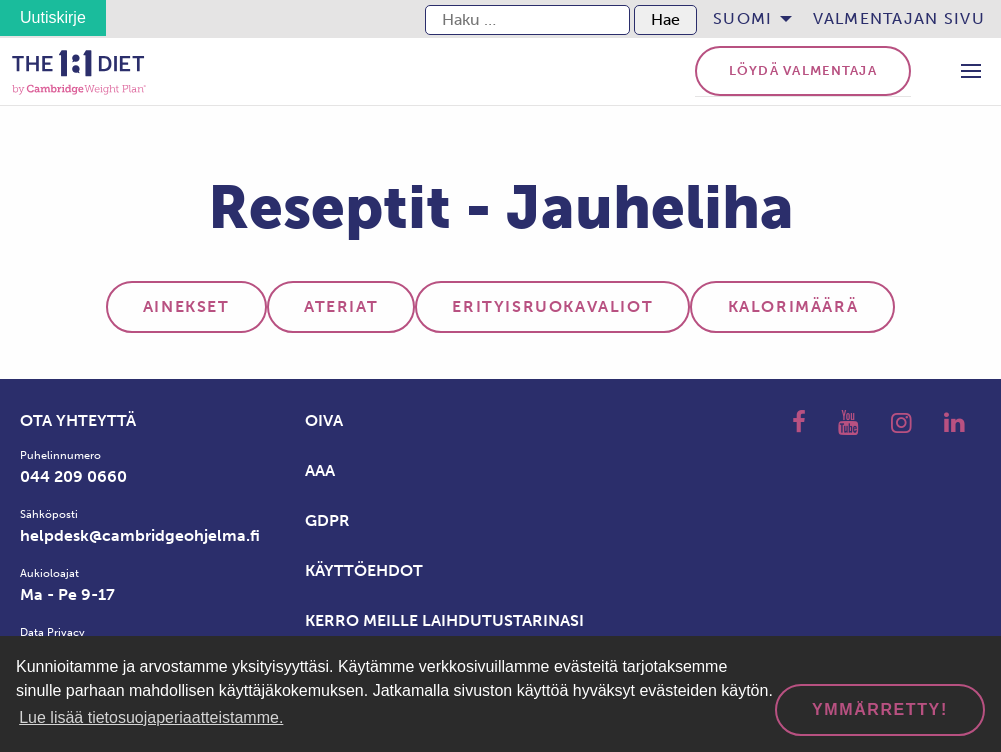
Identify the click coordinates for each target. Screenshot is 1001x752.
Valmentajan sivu (899, 18)
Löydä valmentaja (803, 70)
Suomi (742, 18)
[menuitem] (746, 19)
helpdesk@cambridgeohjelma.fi (140, 535)
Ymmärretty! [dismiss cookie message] (880, 709)
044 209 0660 (73, 476)
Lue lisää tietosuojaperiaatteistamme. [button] (151, 717)
